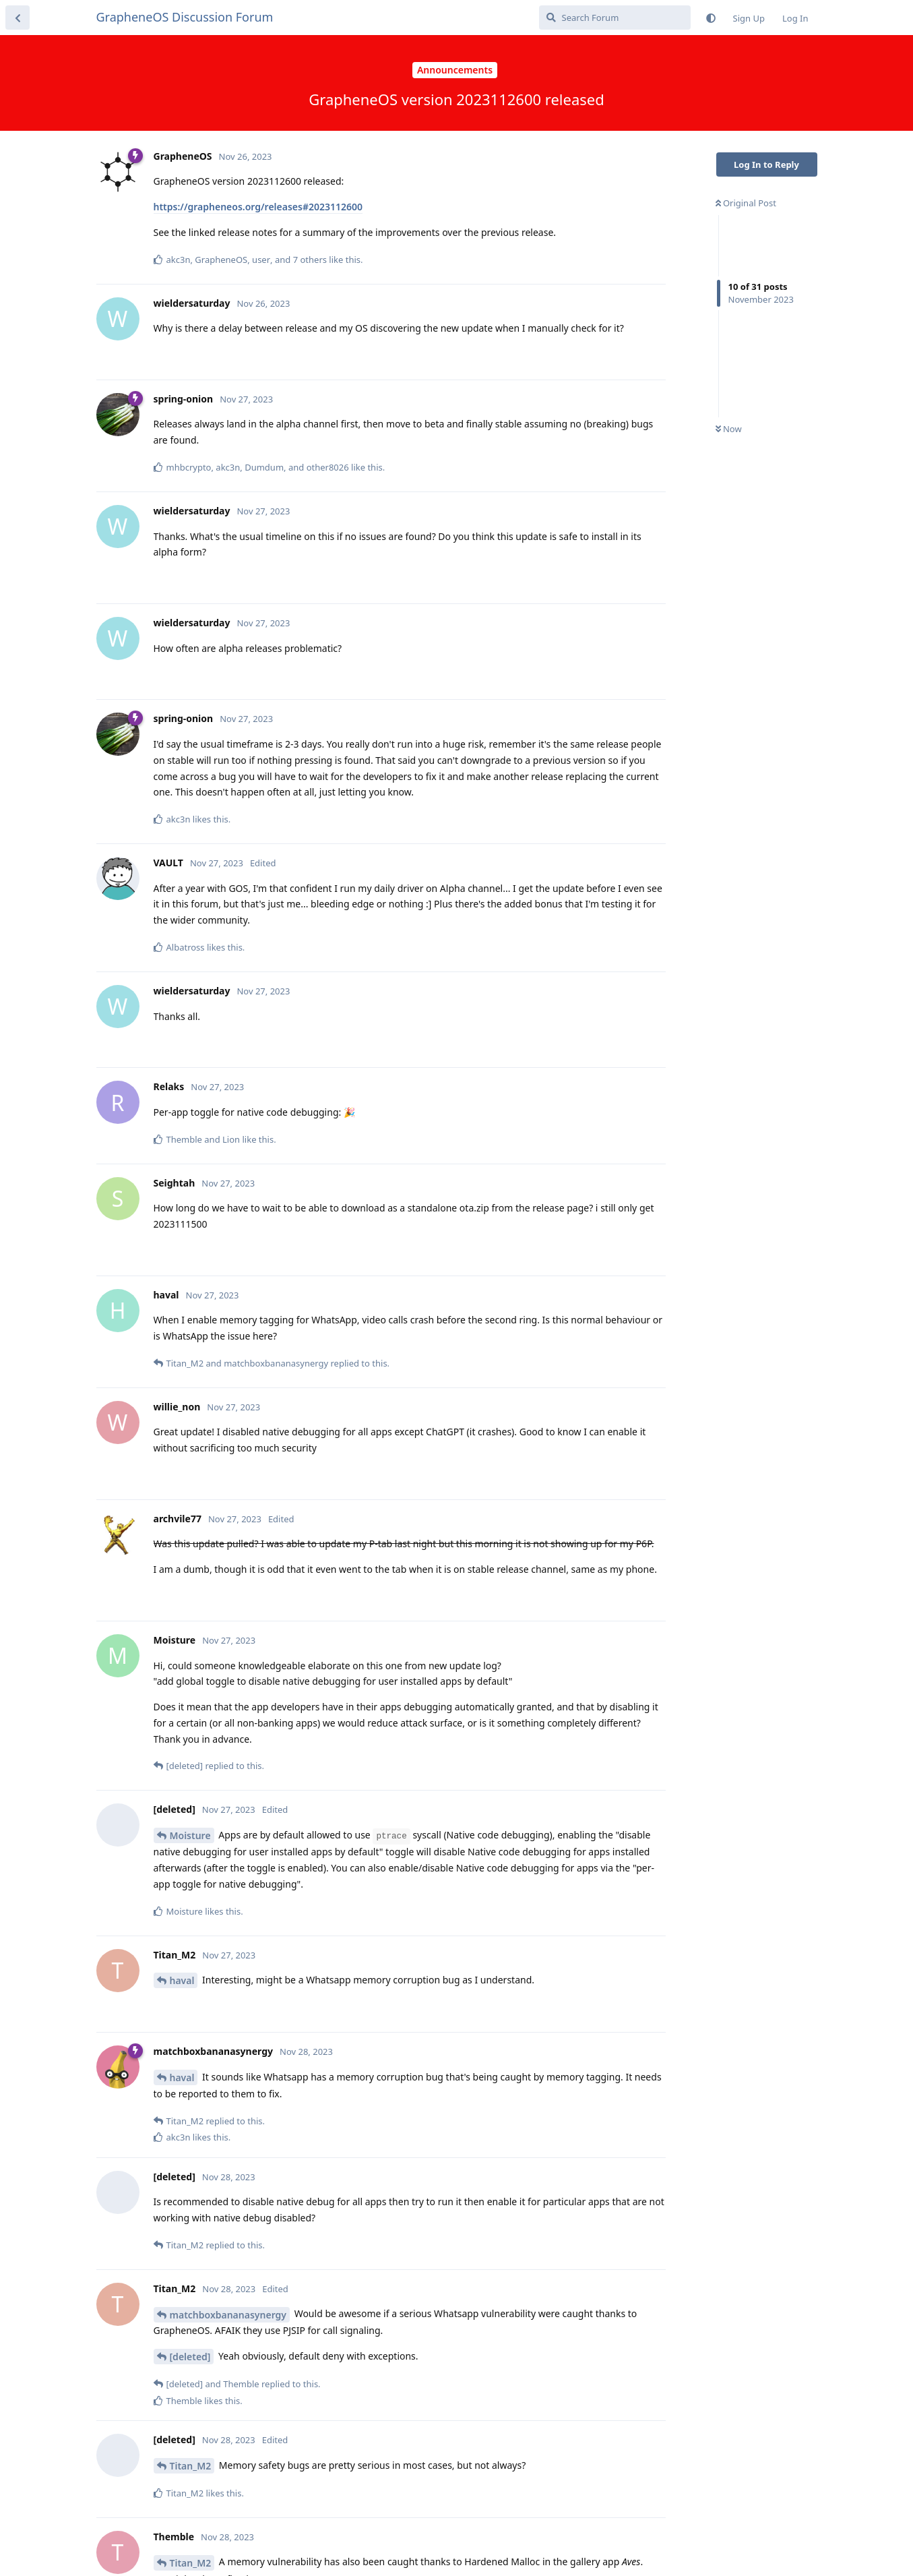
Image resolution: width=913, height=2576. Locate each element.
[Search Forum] (615, 17)
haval (182, 1980)
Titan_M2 (191, 2465)
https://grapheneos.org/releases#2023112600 (258, 206)
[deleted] (190, 2356)
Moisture (190, 1835)
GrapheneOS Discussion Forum (185, 17)
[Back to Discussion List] (17, 17)
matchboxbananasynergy (228, 2314)
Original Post (746, 203)
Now (729, 429)
